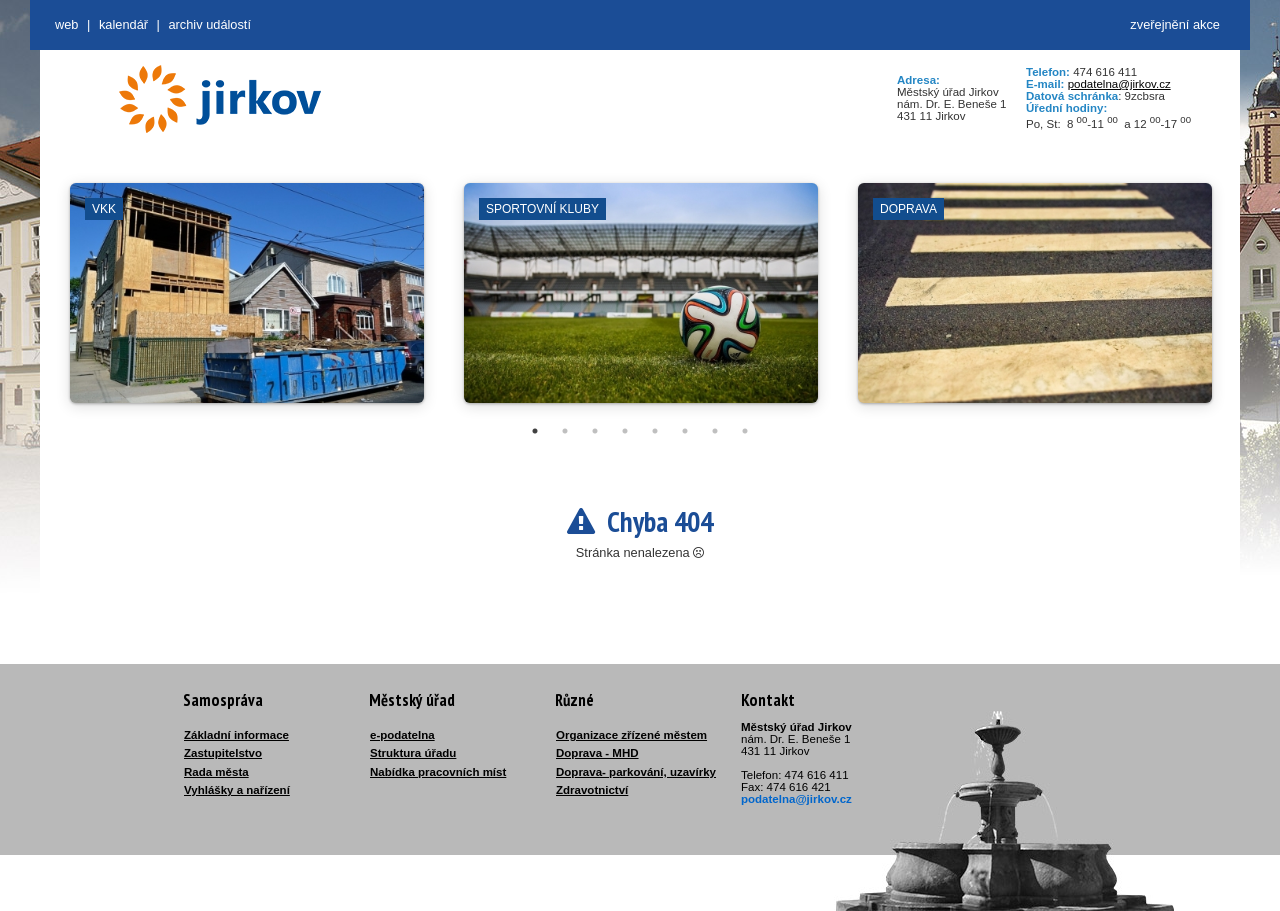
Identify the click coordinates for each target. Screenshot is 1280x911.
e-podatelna (402, 735)
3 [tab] (595, 431)
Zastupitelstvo (223, 753)
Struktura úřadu (413, 753)
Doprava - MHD (597, 753)
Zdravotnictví (592, 790)
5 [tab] (655, 431)
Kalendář (123, 24)
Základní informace (236, 735)
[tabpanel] (247, 303)
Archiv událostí (209, 24)
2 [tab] (565, 431)
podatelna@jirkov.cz (1119, 84)
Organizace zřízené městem (631, 735)
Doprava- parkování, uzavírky (636, 772)
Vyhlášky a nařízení (237, 790)
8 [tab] (745, 431)
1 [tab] (535, 431)
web (66, 24)
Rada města (216, 772)
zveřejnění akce (1175, 24)
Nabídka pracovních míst (438, 772)
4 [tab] (625, 431)
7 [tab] (715, 431)
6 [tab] (685, 431)
